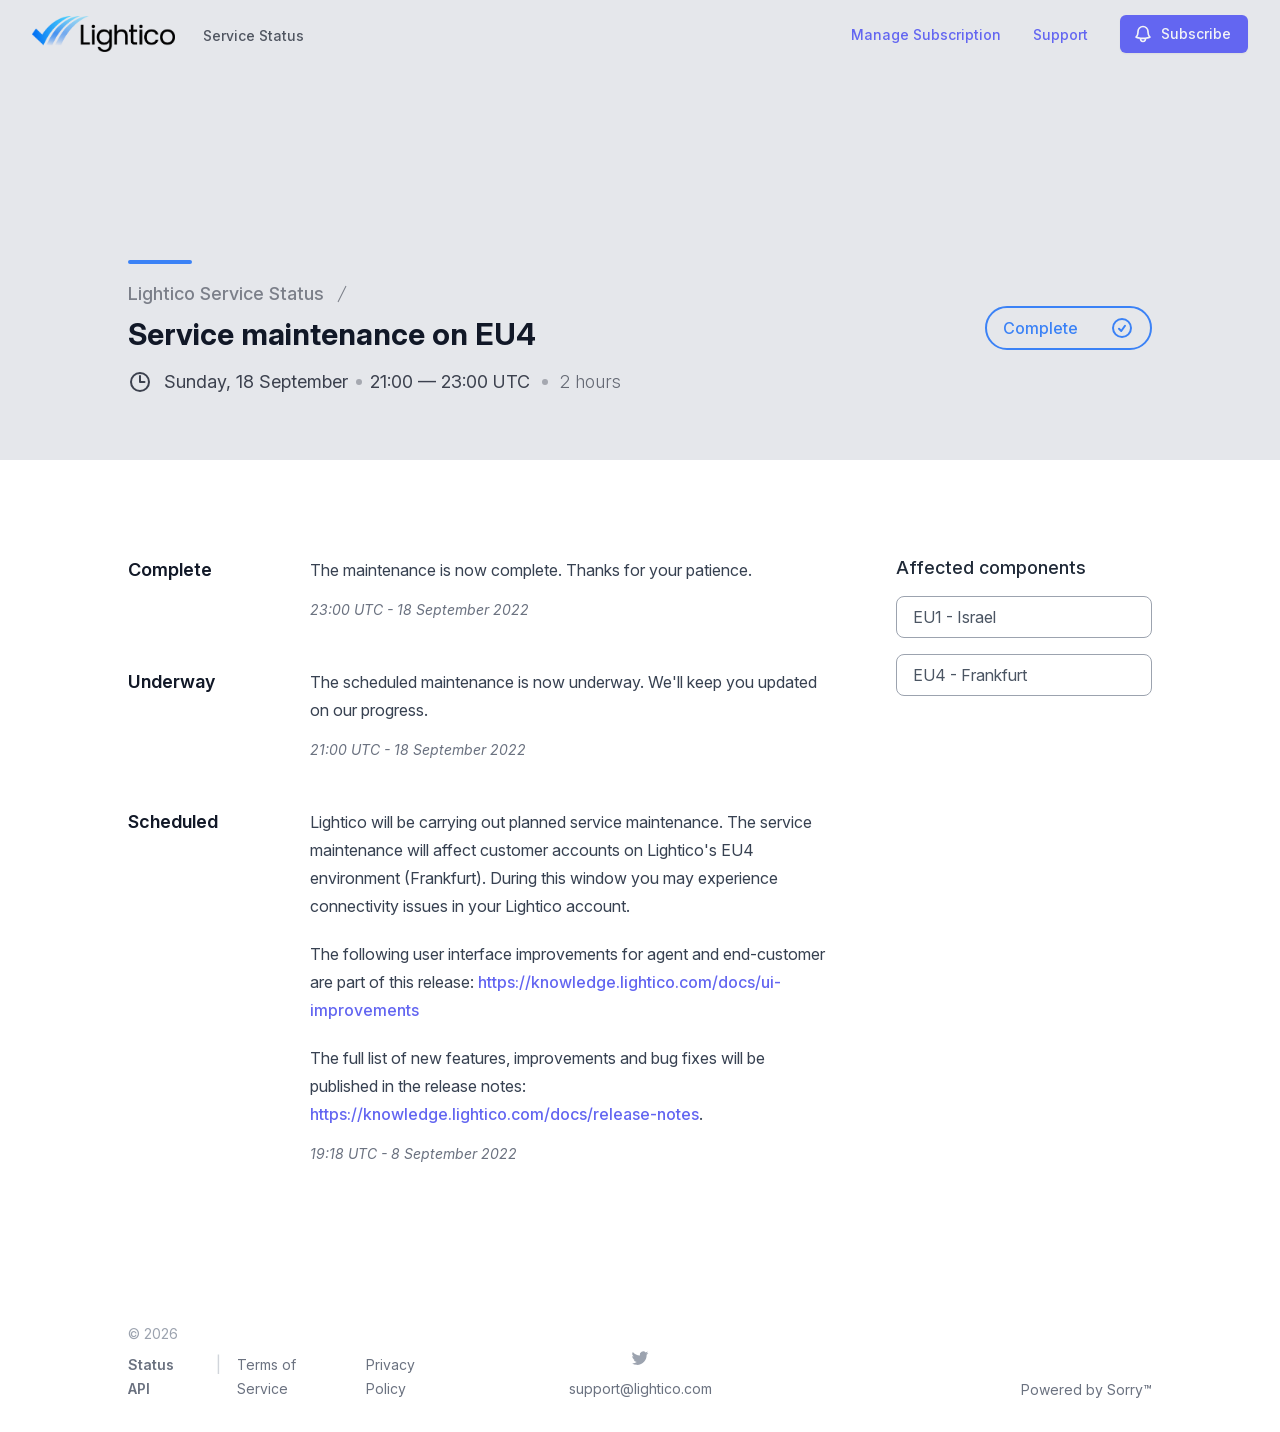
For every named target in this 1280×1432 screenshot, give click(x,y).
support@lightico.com (640, 1388)
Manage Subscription (926, 34)
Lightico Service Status (226, 293)
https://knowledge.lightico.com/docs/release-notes (504, 1114)
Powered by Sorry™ (1086, 1389)
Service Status (253, 35)
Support (1060, 34)
